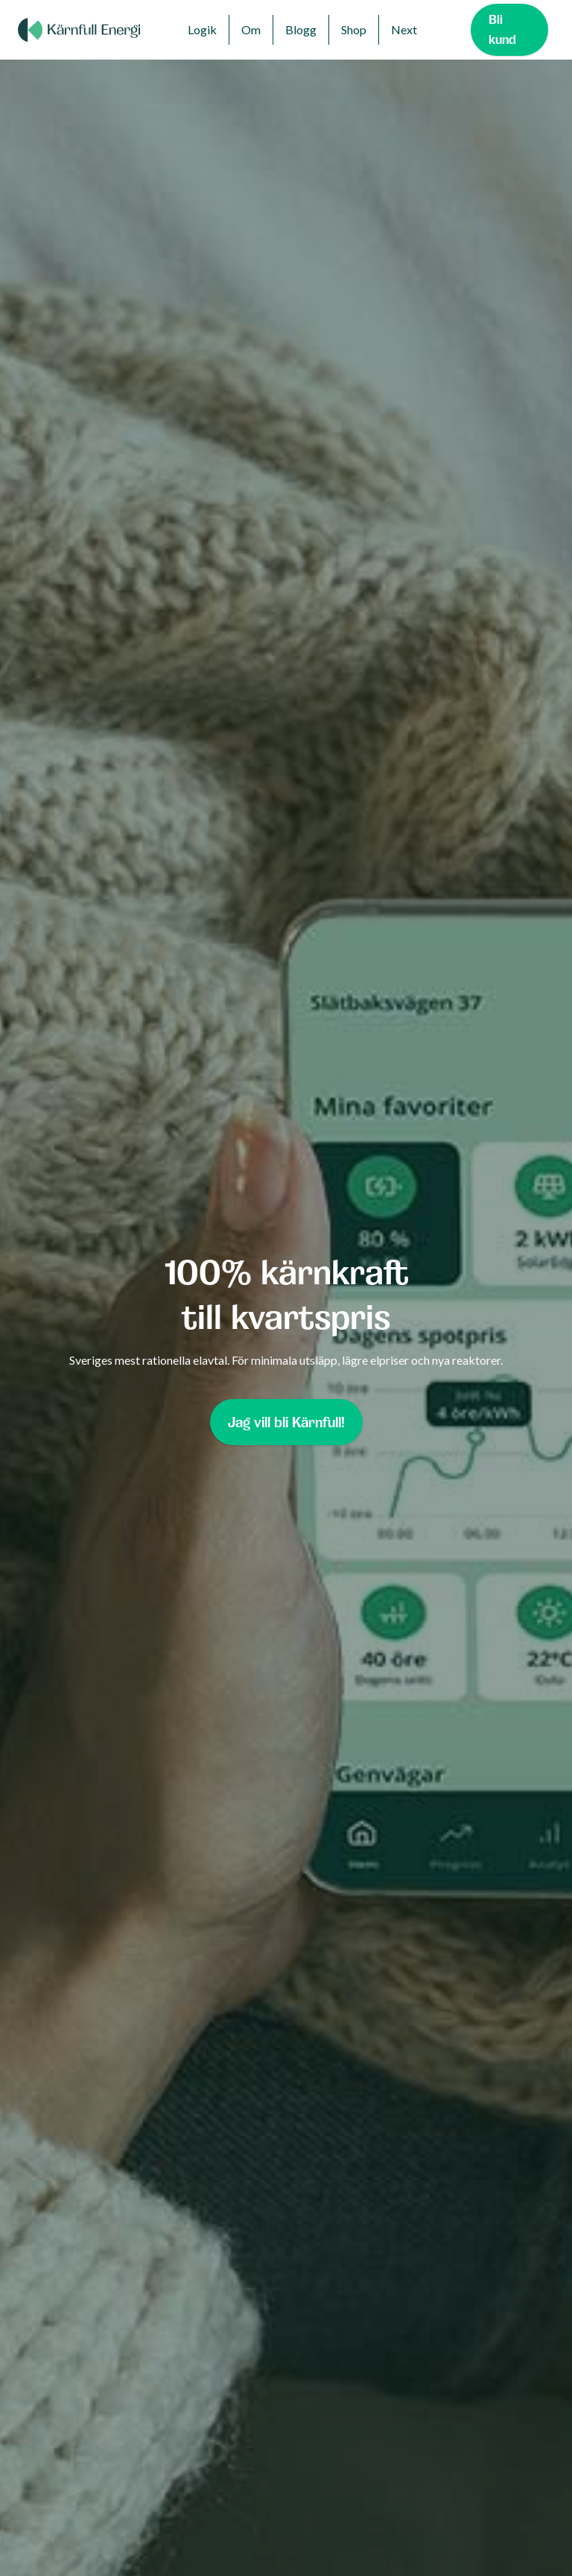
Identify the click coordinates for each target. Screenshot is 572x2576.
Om (251, 29)
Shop (353, 29)
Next (404, 29)
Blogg (301, 29)
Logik (202, 29)
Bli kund (502, 29)
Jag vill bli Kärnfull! (286, 1422)
